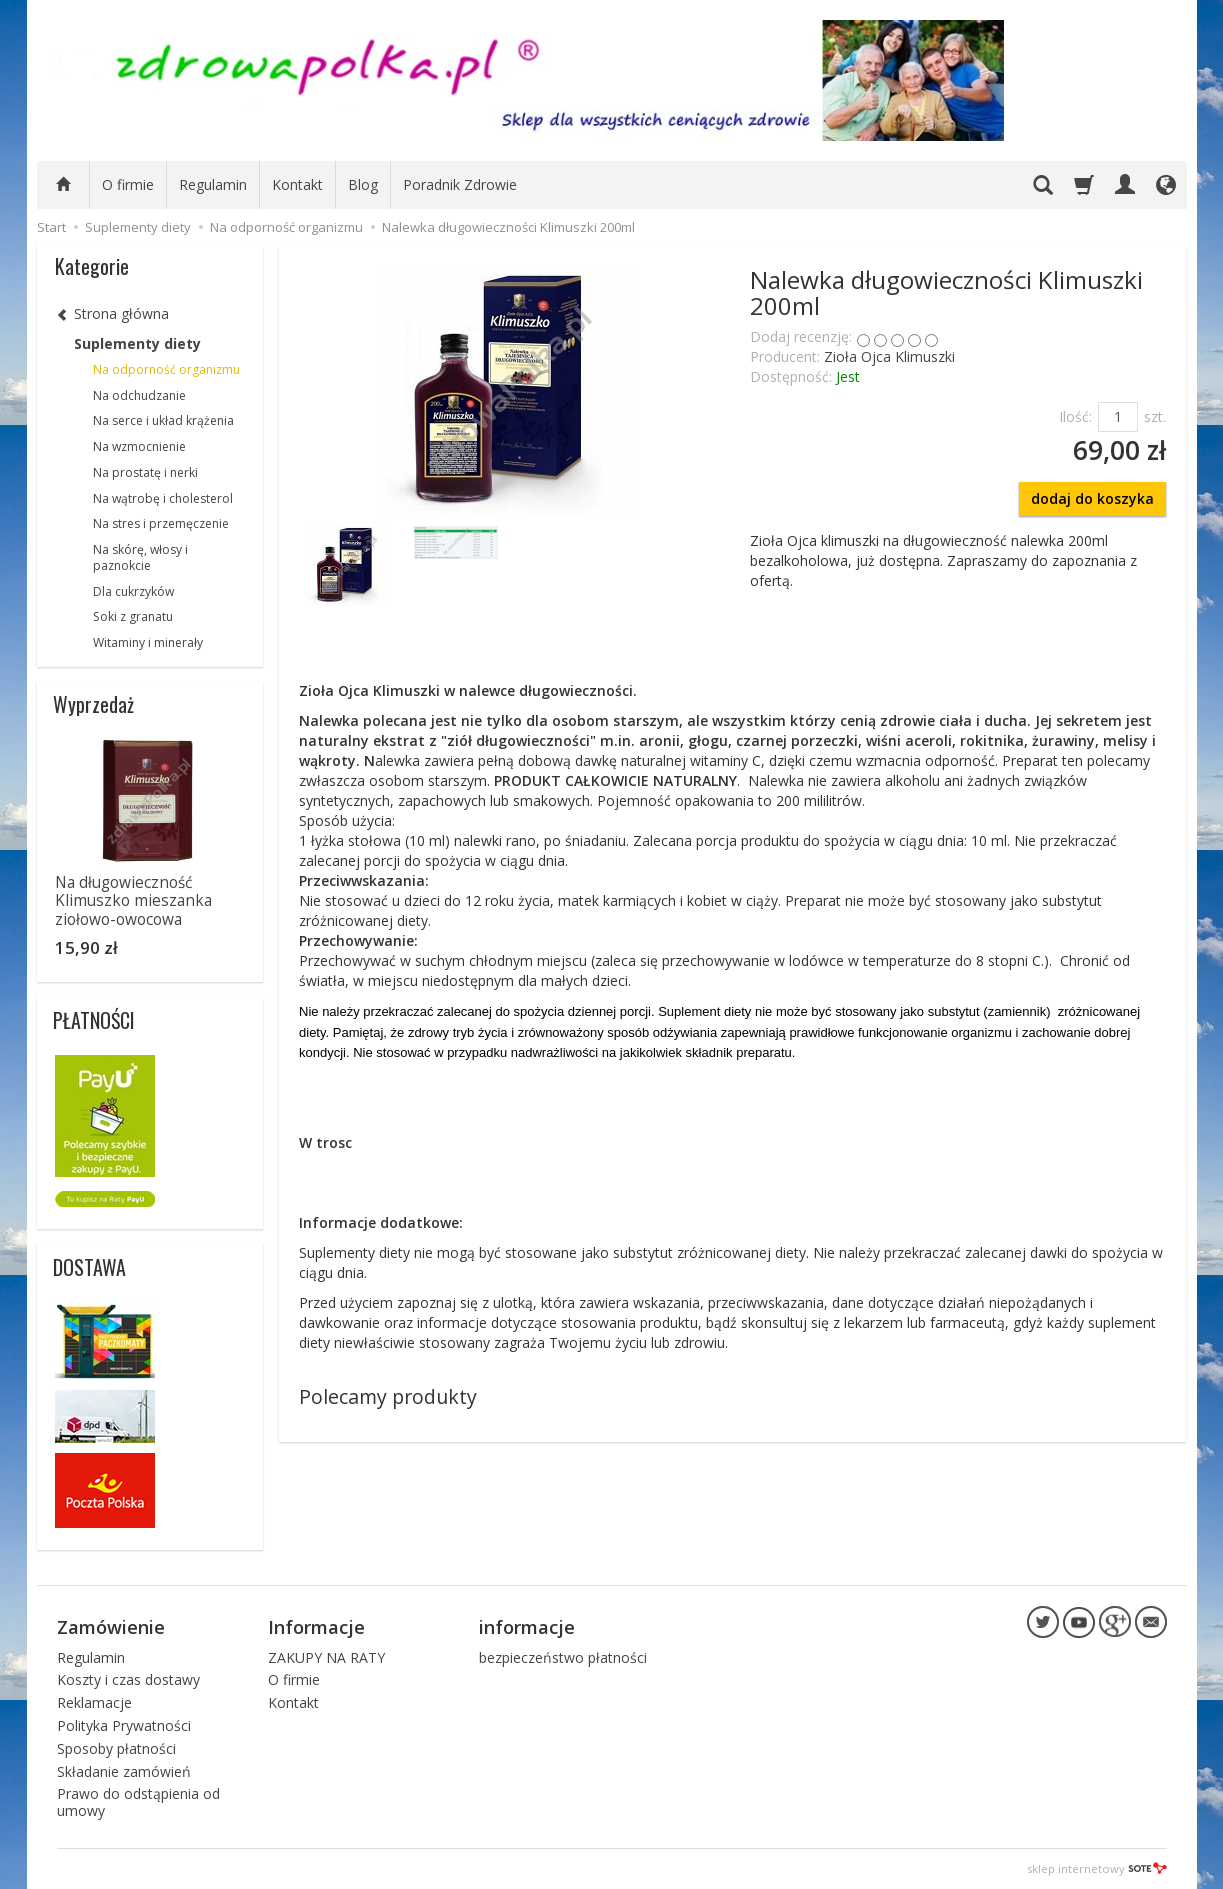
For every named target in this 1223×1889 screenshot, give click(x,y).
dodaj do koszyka (1092, 498)
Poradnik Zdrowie (460, 184)
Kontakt (297, 184)
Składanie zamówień (124, 1770)
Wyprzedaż (93, 704)
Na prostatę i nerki (145, 472)
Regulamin (213, 184)
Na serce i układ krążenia (163, 420)
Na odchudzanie (139, 395)
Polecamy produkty (388, 1396)
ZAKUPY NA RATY (326, 1656)
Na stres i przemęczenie (161, 523)
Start (51, 227)
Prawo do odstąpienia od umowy (138, 1802)
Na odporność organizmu (166, 369)
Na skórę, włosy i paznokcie (140, 557)
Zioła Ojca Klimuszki (889, 356)
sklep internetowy (1097, 1868)
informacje (527, 1626)
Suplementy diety (137, 343)
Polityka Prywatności (124, 1725)
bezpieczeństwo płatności (563, 1656)
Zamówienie (111, 1626)
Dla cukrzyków (133, 591)
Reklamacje (94, 1702)
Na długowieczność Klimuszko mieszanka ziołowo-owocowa (133, 901)
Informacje (316, 1626)
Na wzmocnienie (139, 446)
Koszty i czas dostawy (128, 1679)
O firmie (128, 184)
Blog (363, 184)
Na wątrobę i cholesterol (163, 498)
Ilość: (1075, 416)
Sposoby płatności (116, 1748)
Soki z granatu (133, 616)
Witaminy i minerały (148, 642)
